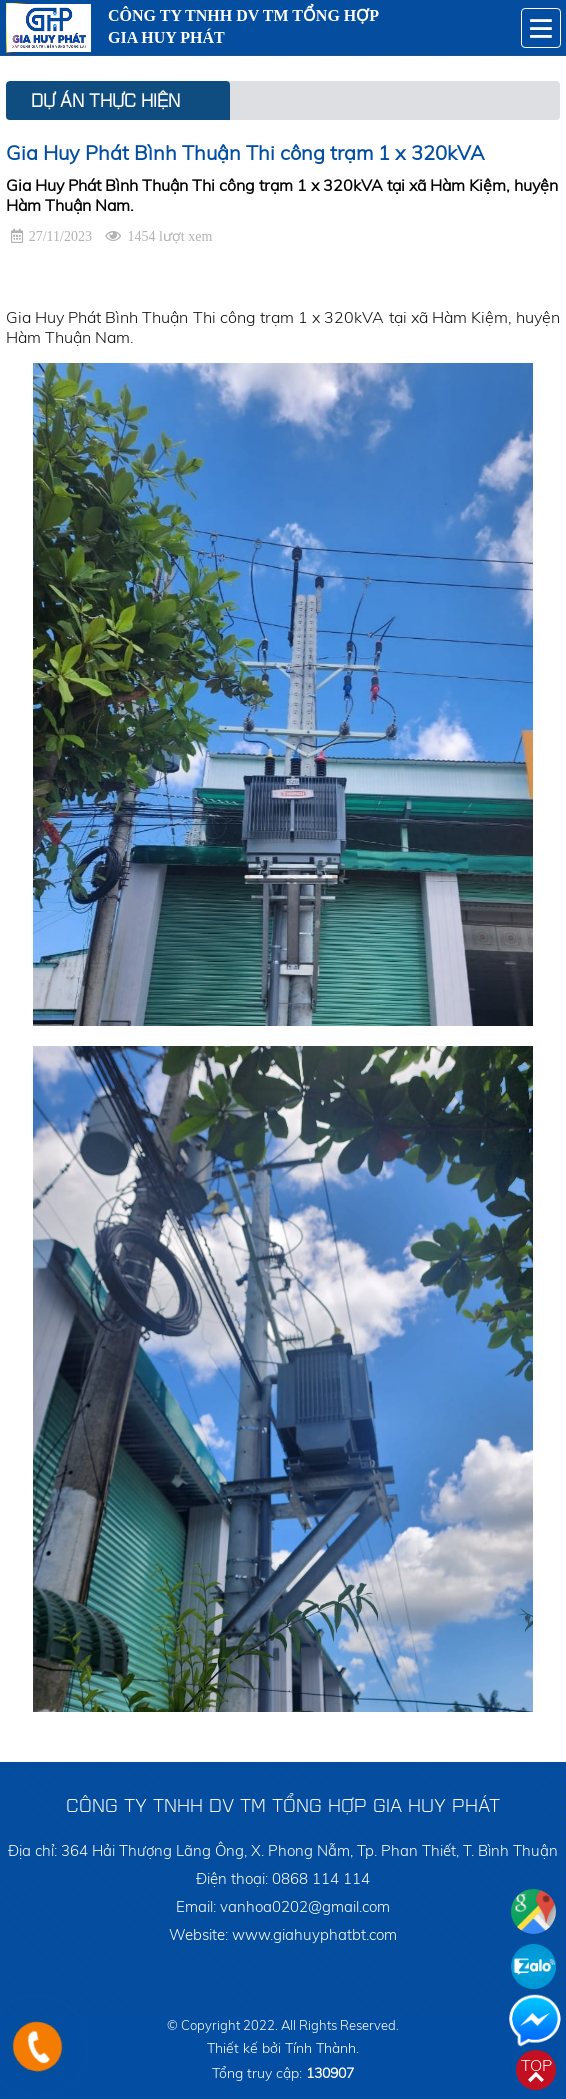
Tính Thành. (322, 2048)
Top (536, 2065)
